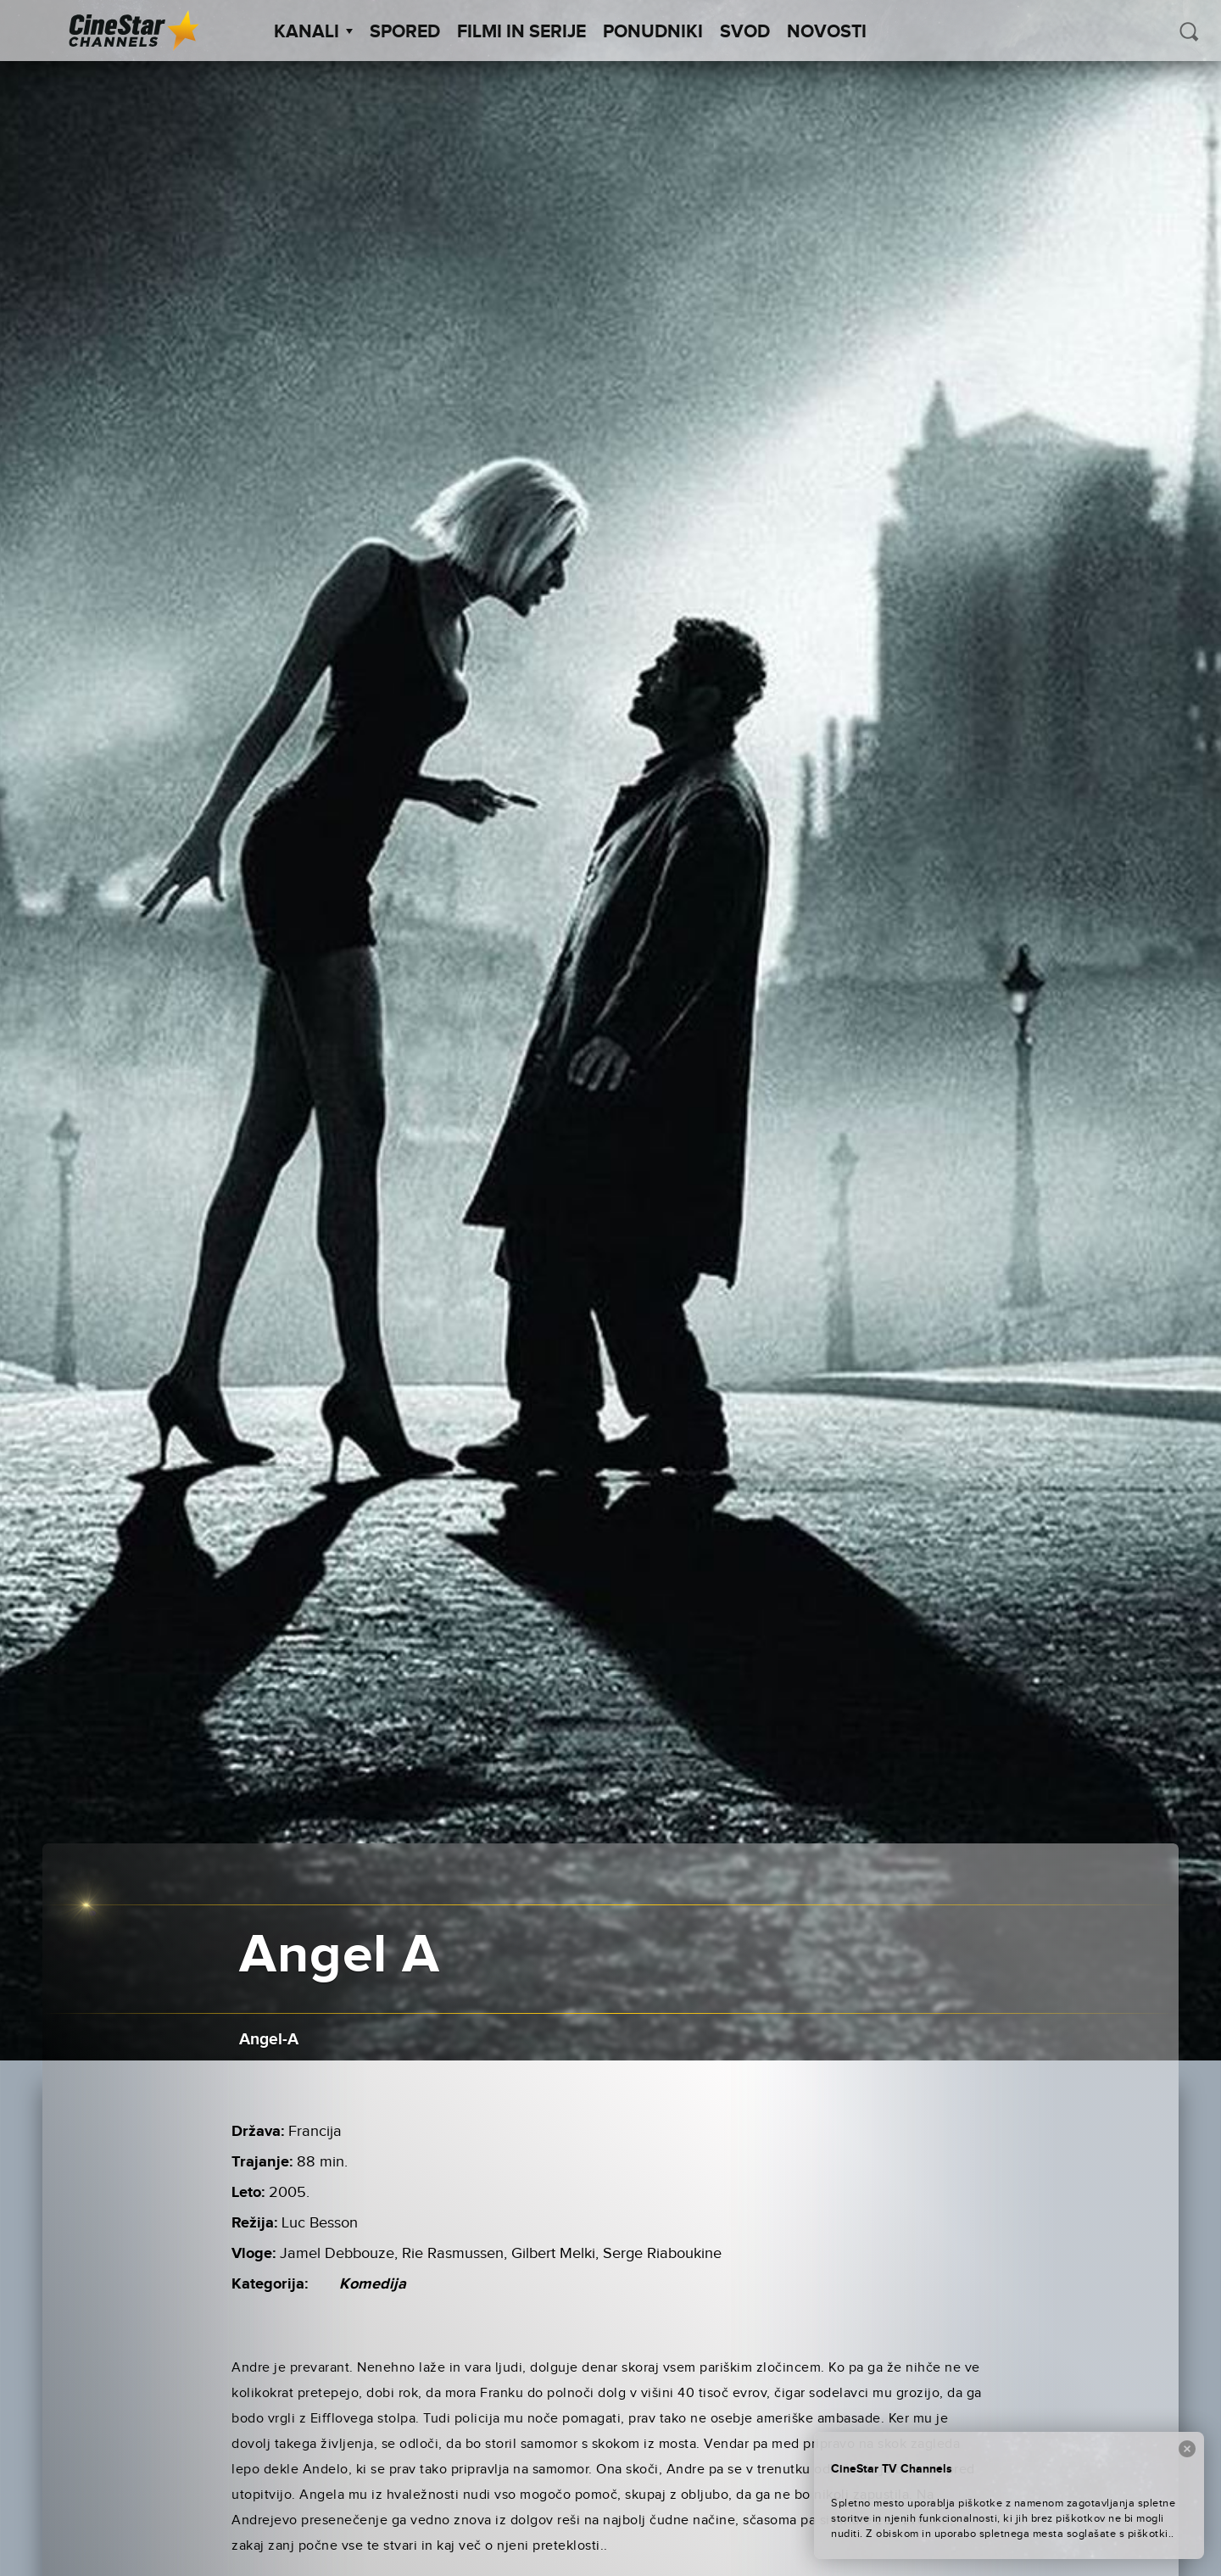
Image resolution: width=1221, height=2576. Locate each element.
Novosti (827, 32)
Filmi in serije (521, 32)
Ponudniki (653, 32)
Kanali (313, 32)
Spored (405, 32)
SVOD (745, 32)
